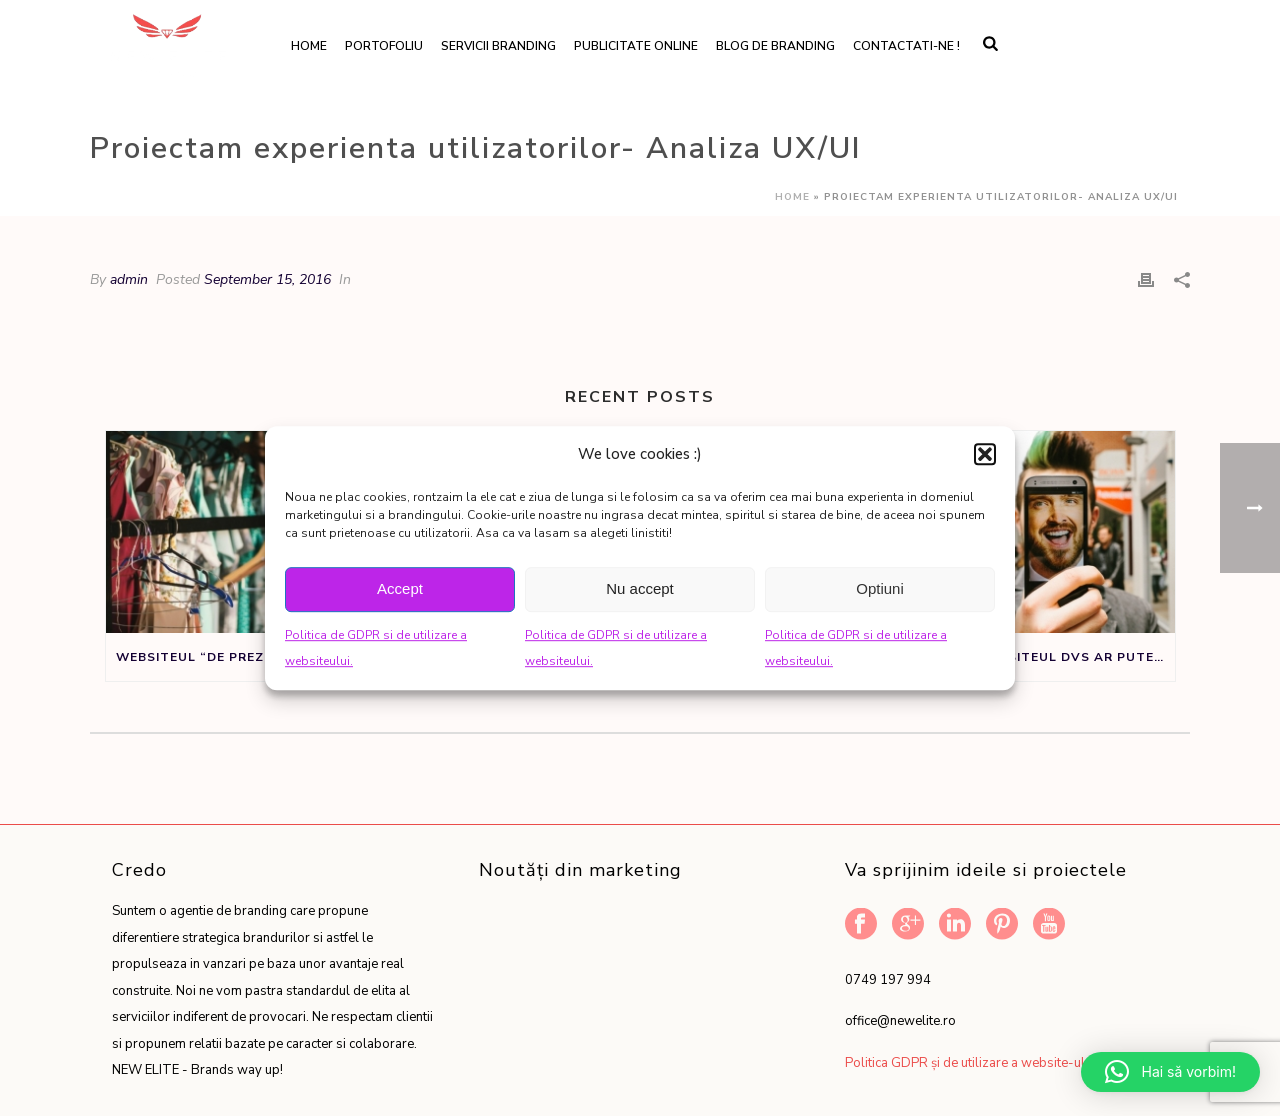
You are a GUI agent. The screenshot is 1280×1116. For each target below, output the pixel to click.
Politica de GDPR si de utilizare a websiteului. (376, 648)
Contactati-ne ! (906, 46)
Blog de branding (775, 46)
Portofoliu (384, 46)
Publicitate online (636, 46)
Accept (400, 588)
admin (129, 279)
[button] (985, 454)
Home (309, 46)
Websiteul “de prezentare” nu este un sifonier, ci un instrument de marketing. (236, 657)
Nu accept (640, 588)
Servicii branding (498, 46)
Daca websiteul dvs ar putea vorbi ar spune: (1054, 657)
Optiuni (880, 588)
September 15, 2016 (267, 279)
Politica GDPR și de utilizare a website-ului (970, 1063)
